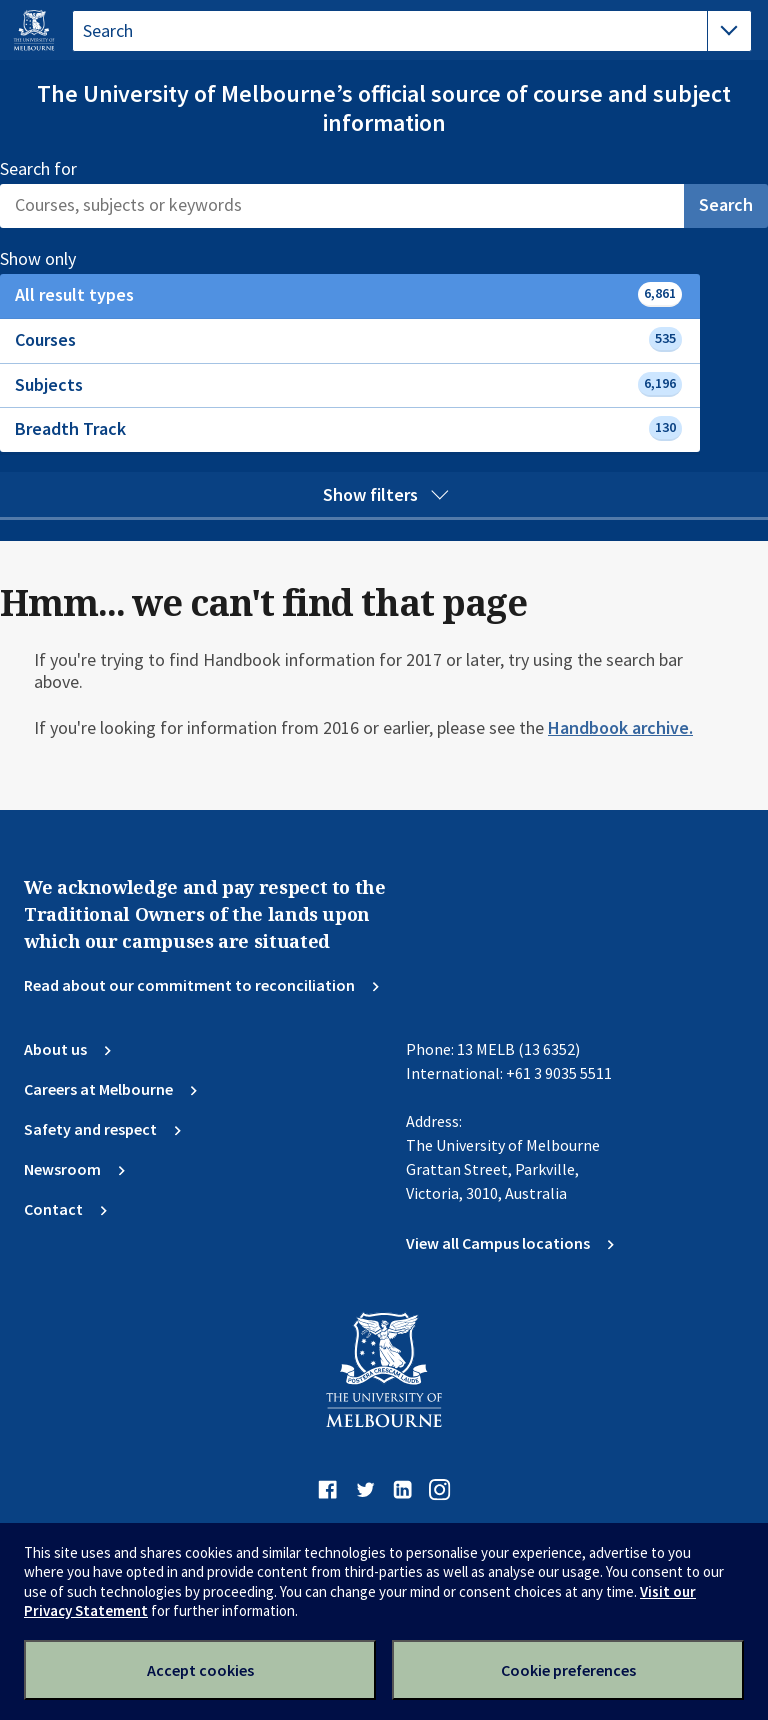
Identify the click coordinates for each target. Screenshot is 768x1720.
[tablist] (412, 31)
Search (726, 204)
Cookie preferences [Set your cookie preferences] (568, 1670)
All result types (348, 294)
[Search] (342, 206)
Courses (348, 339)
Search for (38, 169)
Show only (59, 259)
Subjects (348, 384)
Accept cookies (200, 1670)
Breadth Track (348, 428)
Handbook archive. (620, 727)
